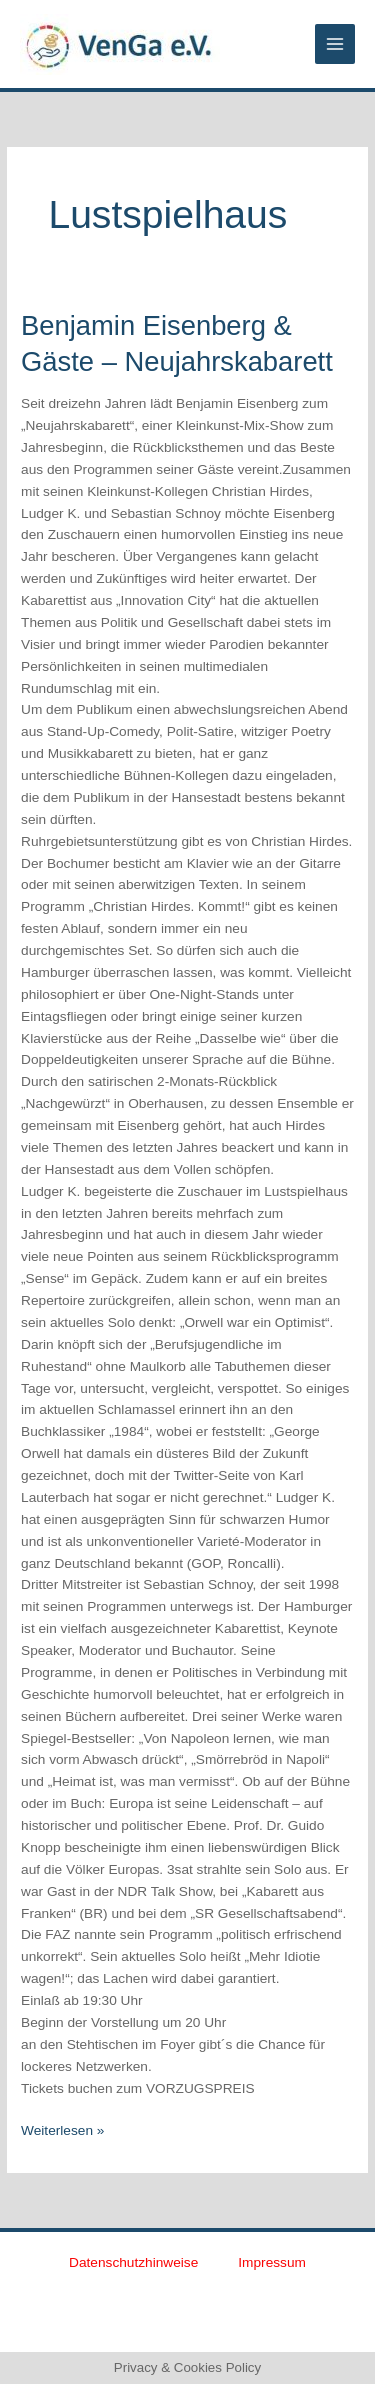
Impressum (272, 2262)
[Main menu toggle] (335, 44)
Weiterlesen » (62, 2129)
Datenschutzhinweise (133, 2262)
